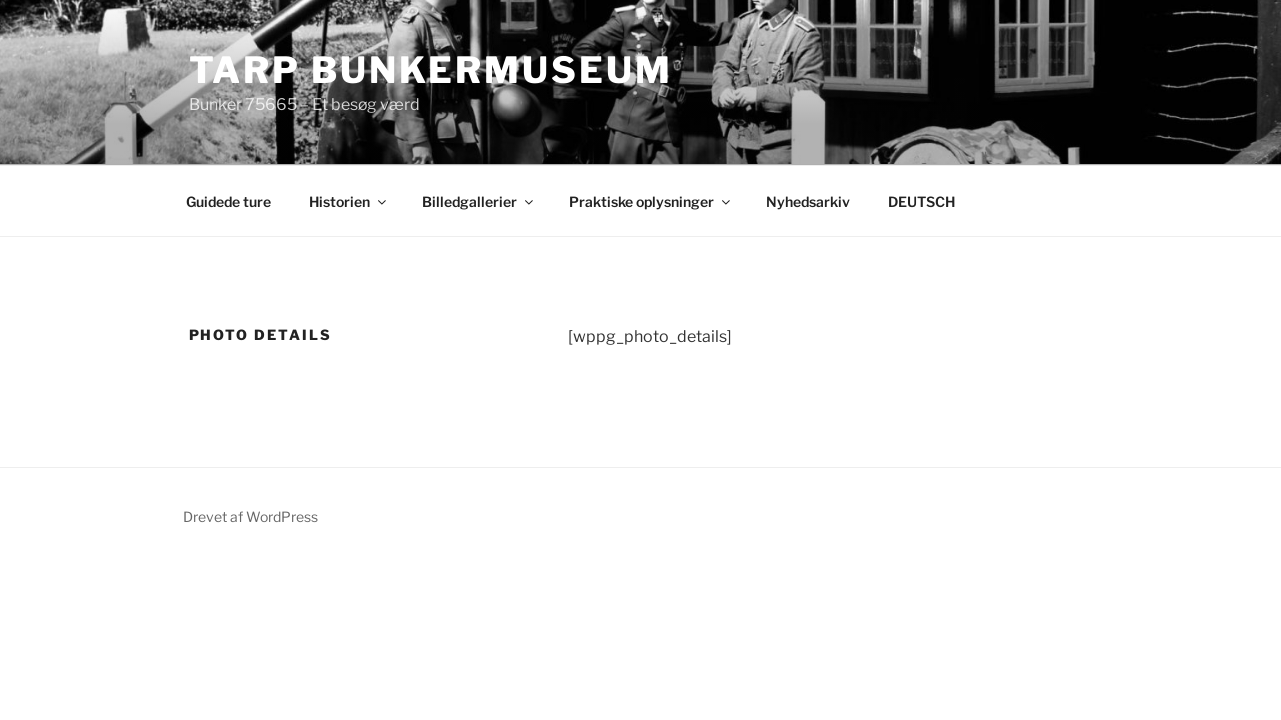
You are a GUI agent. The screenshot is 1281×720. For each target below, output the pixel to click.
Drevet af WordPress (250, 516)
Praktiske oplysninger (651, 201)
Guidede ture (228, 201)
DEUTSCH (921, 201)
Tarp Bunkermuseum (431, 70)
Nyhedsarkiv (808, 201)
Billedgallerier (479, 201)
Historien (349, 201)
